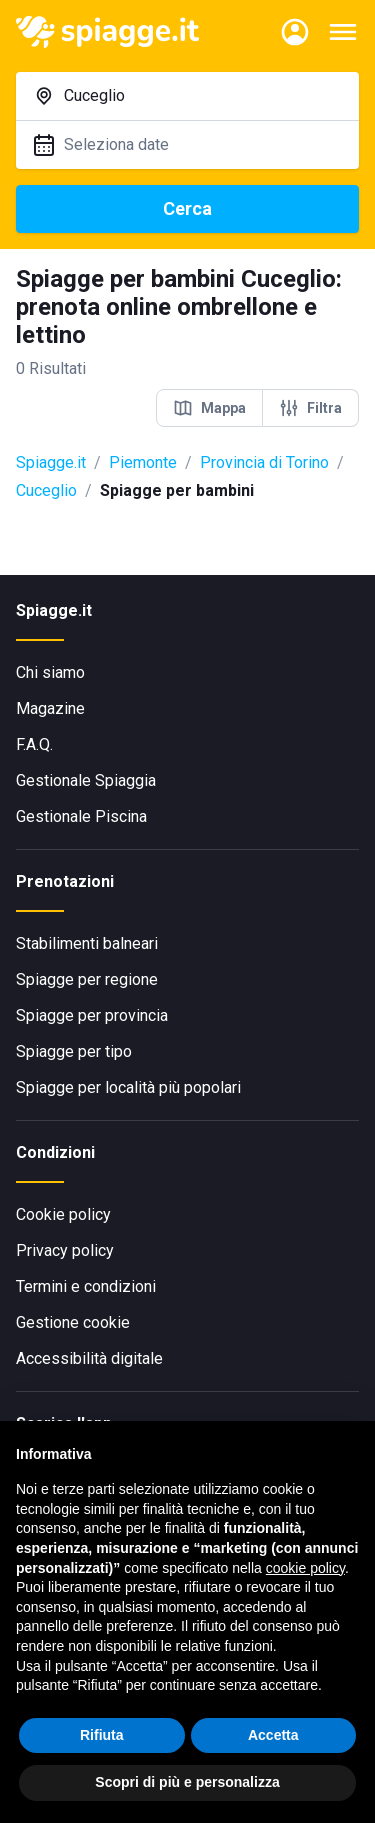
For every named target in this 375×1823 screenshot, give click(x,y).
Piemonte (143, 462)
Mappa (209, 408)
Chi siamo (50, 672)
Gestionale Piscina (81, 816)
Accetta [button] (273, 1735)
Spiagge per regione (87, 979)
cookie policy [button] (305, 1568)
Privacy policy (65, 1250)
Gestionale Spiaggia (86, 780)
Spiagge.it (51, 462)
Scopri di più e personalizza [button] (187, 1782)
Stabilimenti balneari (87, 943)
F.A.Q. (34, 744)
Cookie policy (63, 1214)
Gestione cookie (73, 1322)
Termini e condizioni (86, 1286)
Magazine (50, 708)
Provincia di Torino (264, 462)
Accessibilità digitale (89, 1358)
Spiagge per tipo (74, 1051)
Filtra (310, 408)
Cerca (187, 208)
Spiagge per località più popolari (128, 1087)
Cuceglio (46, 490)
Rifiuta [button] (102, 1735)
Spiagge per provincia (92, 1015)
